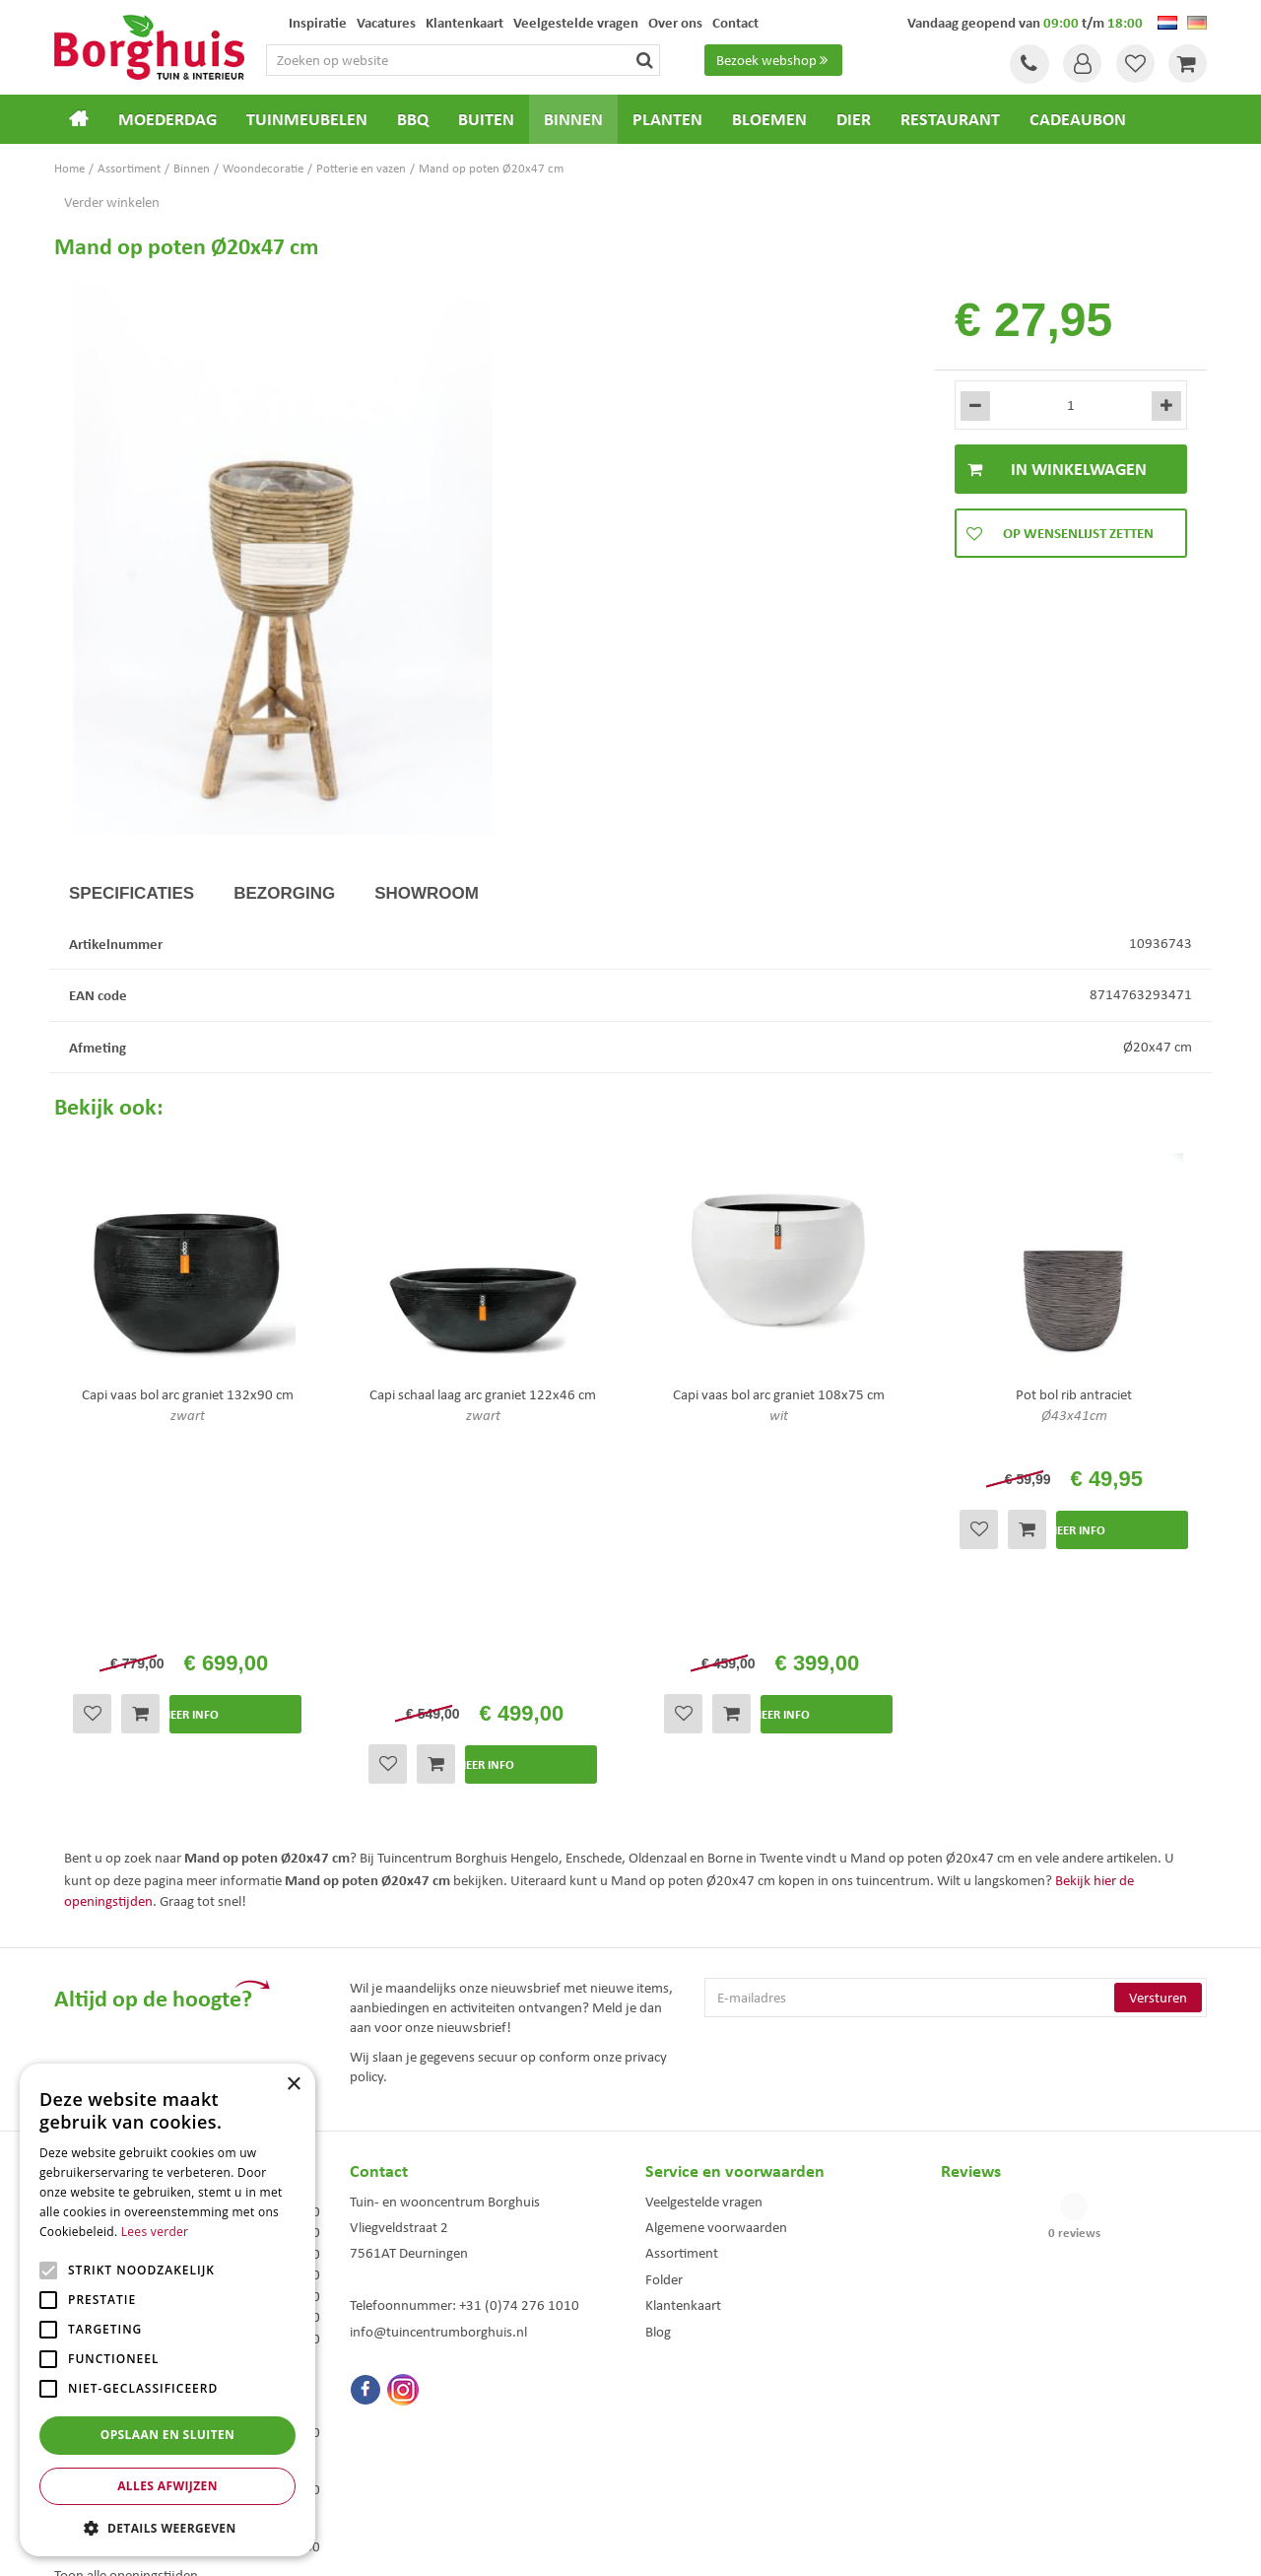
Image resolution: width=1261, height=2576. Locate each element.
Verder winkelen (112, 202)
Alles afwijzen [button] (167, 2485)
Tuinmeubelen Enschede (408, 2425)
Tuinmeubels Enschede (404, 2405)
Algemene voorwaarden (716, 1983)
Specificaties (131, 893)
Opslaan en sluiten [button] (167, 2434)
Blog (658, 2087)
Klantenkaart (683, 2061)
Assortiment (681, 2009)
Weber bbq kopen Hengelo (708, 2425)
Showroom (426, 893)
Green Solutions (635, 2545)
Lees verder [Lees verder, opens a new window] (155, 2231)
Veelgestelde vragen (704, 1957)
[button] (167, 2527)
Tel (1024, 64)
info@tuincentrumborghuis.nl (438, 2087)
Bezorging (284, 893)
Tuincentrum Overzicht (742, 2545)
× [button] (293, 2084)
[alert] (167, 2310)
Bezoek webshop (774, 60)
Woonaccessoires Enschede (415, 2446)
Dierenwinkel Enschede (701, 2405)
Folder (664, 2035)
